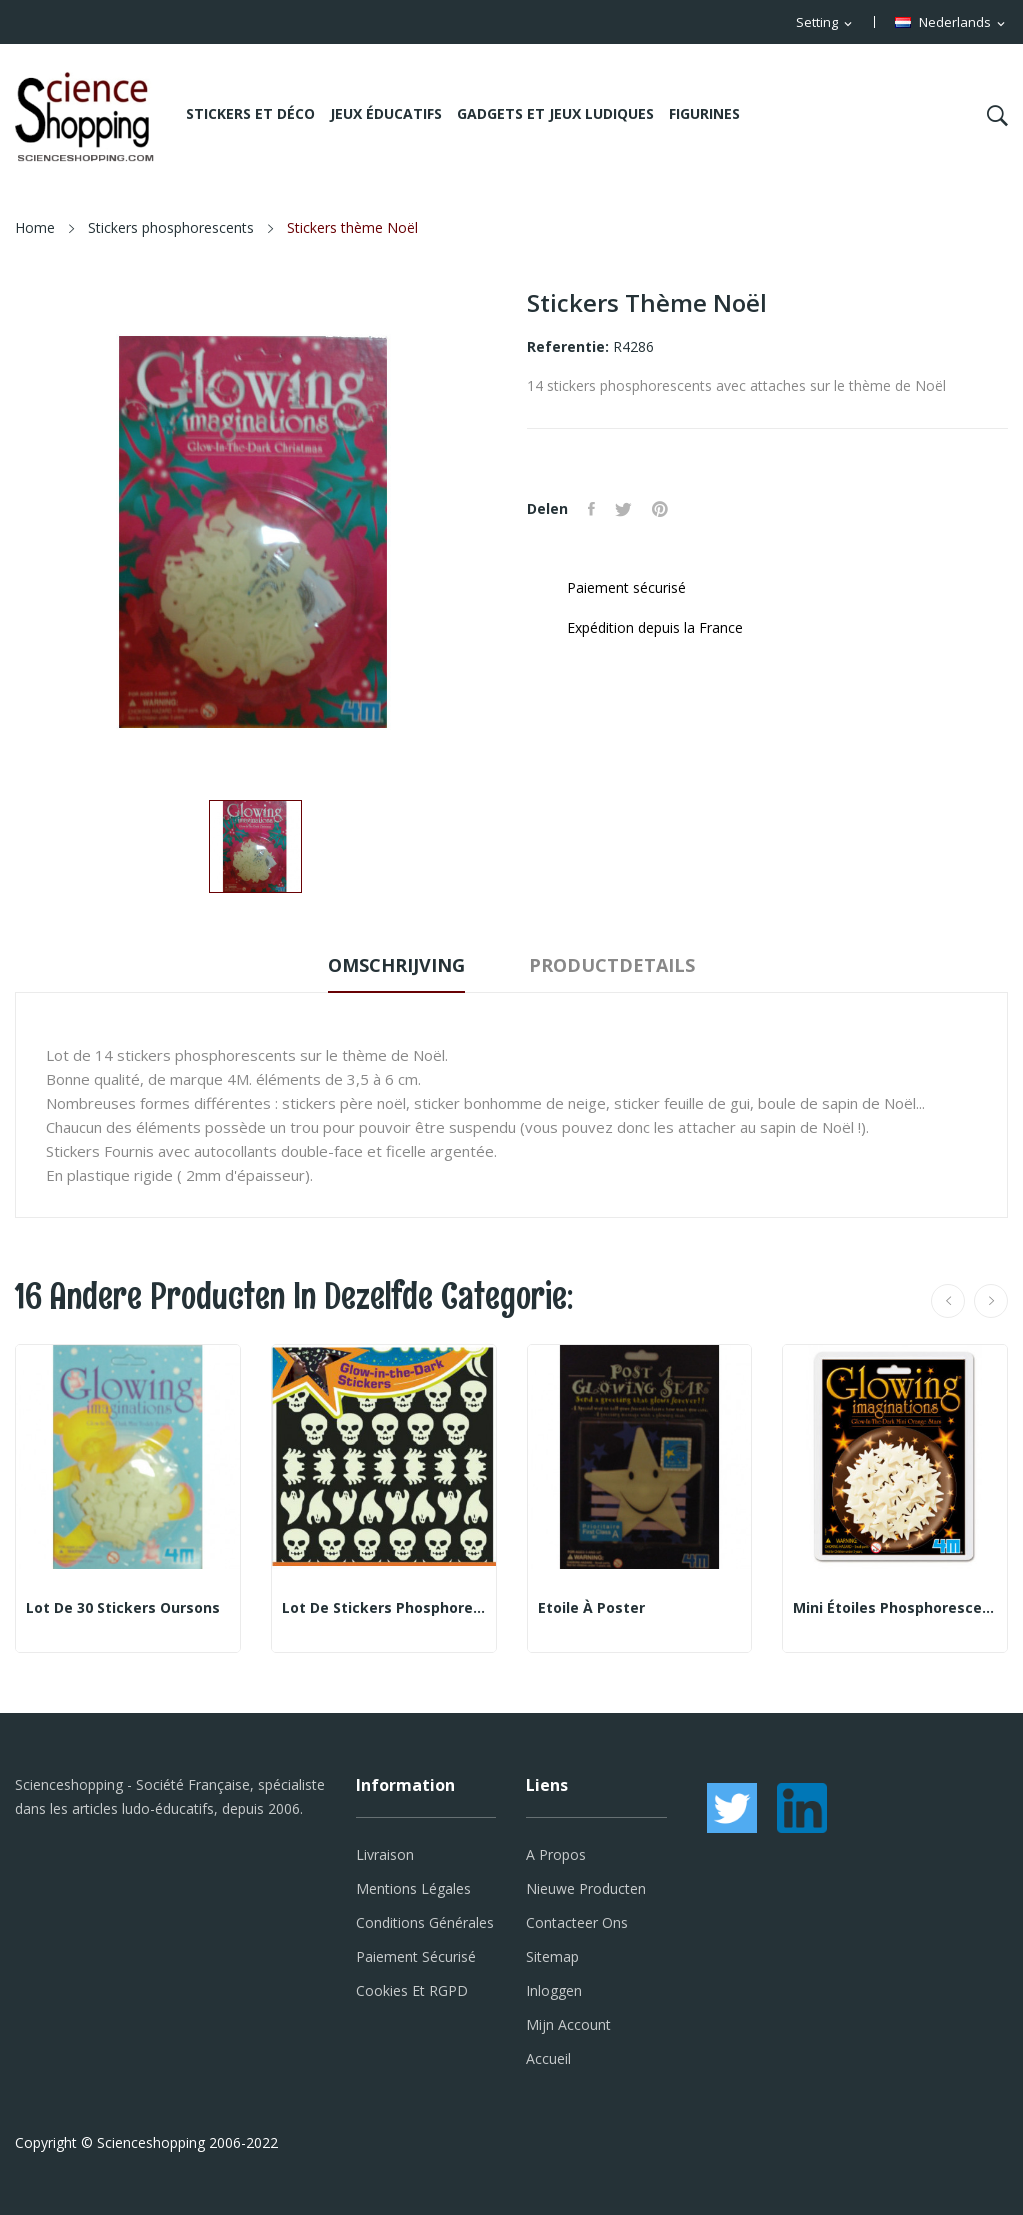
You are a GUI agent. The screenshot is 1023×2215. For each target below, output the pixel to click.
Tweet (623, 509)
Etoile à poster (591, 1608)
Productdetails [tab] (612, 965)
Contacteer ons (577, 1922)
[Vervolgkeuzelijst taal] (951, 23)
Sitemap (552, 1956)
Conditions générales (425, 1922)
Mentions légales (413, 1888)
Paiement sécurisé (416, 1956)
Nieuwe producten (586, 1888)
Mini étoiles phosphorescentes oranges (895, 1608)
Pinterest (660, 509)
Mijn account (568, 2024)
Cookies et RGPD (412, 1990)
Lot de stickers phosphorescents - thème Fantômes (384, 1608)
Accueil (548, 2058)
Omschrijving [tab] (396, 965)
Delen (591, 509)
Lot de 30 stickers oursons (123, 1608)
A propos (556, 1854)
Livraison (385, 1854)
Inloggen (554, 1990)
